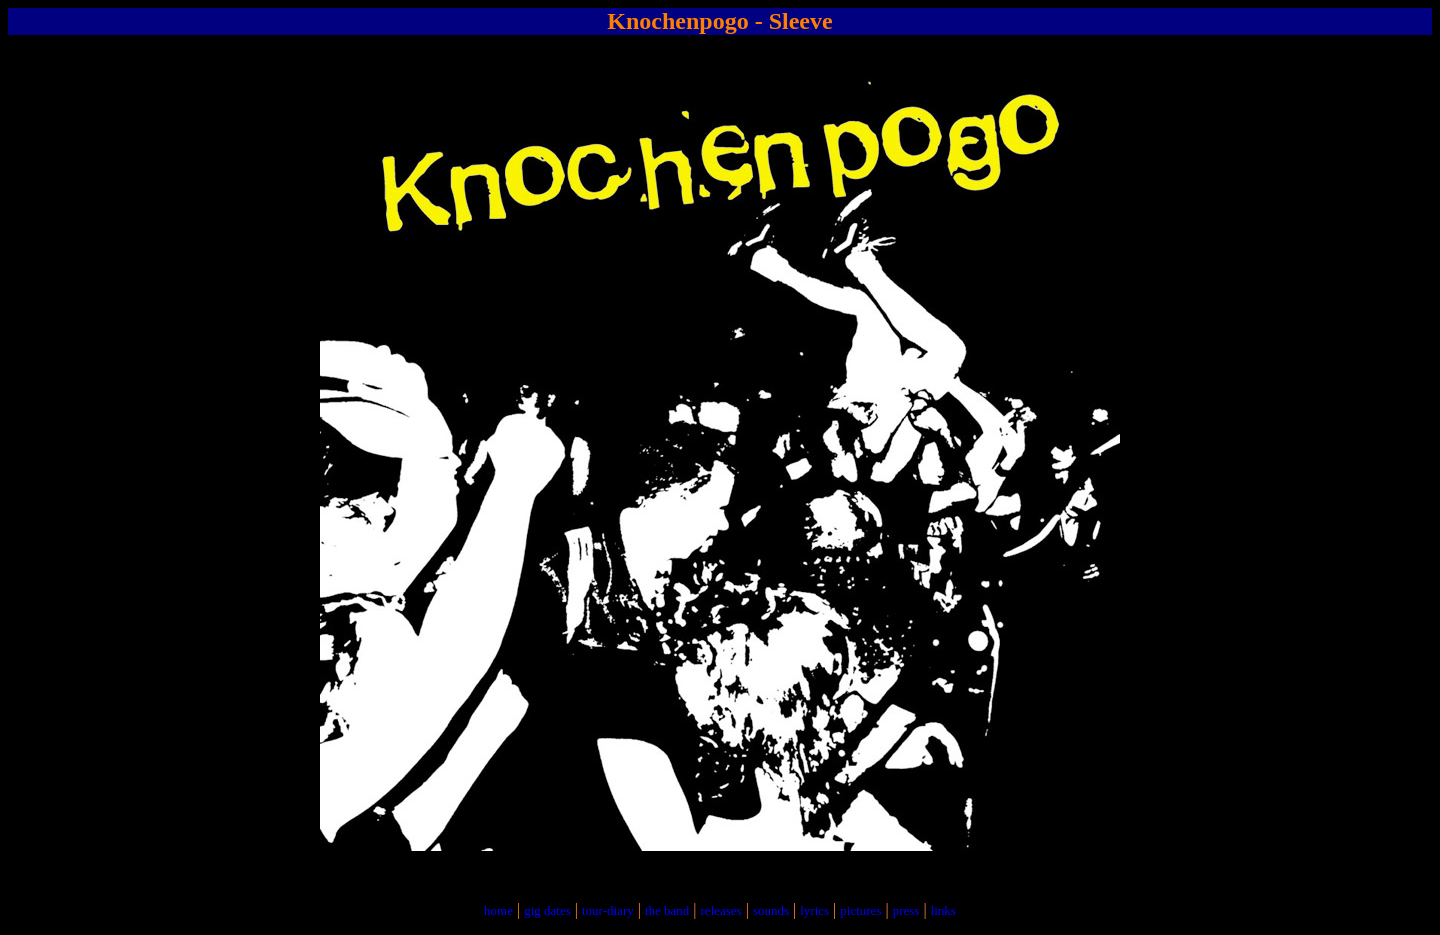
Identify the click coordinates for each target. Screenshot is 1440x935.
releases (721, 910)
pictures (860, 910)
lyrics (814, 910)
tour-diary (608, 910)
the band (667, 910)
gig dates (547, 910)
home (498, 910)
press (906, 910)
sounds (771, 910)
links (943, 910)
